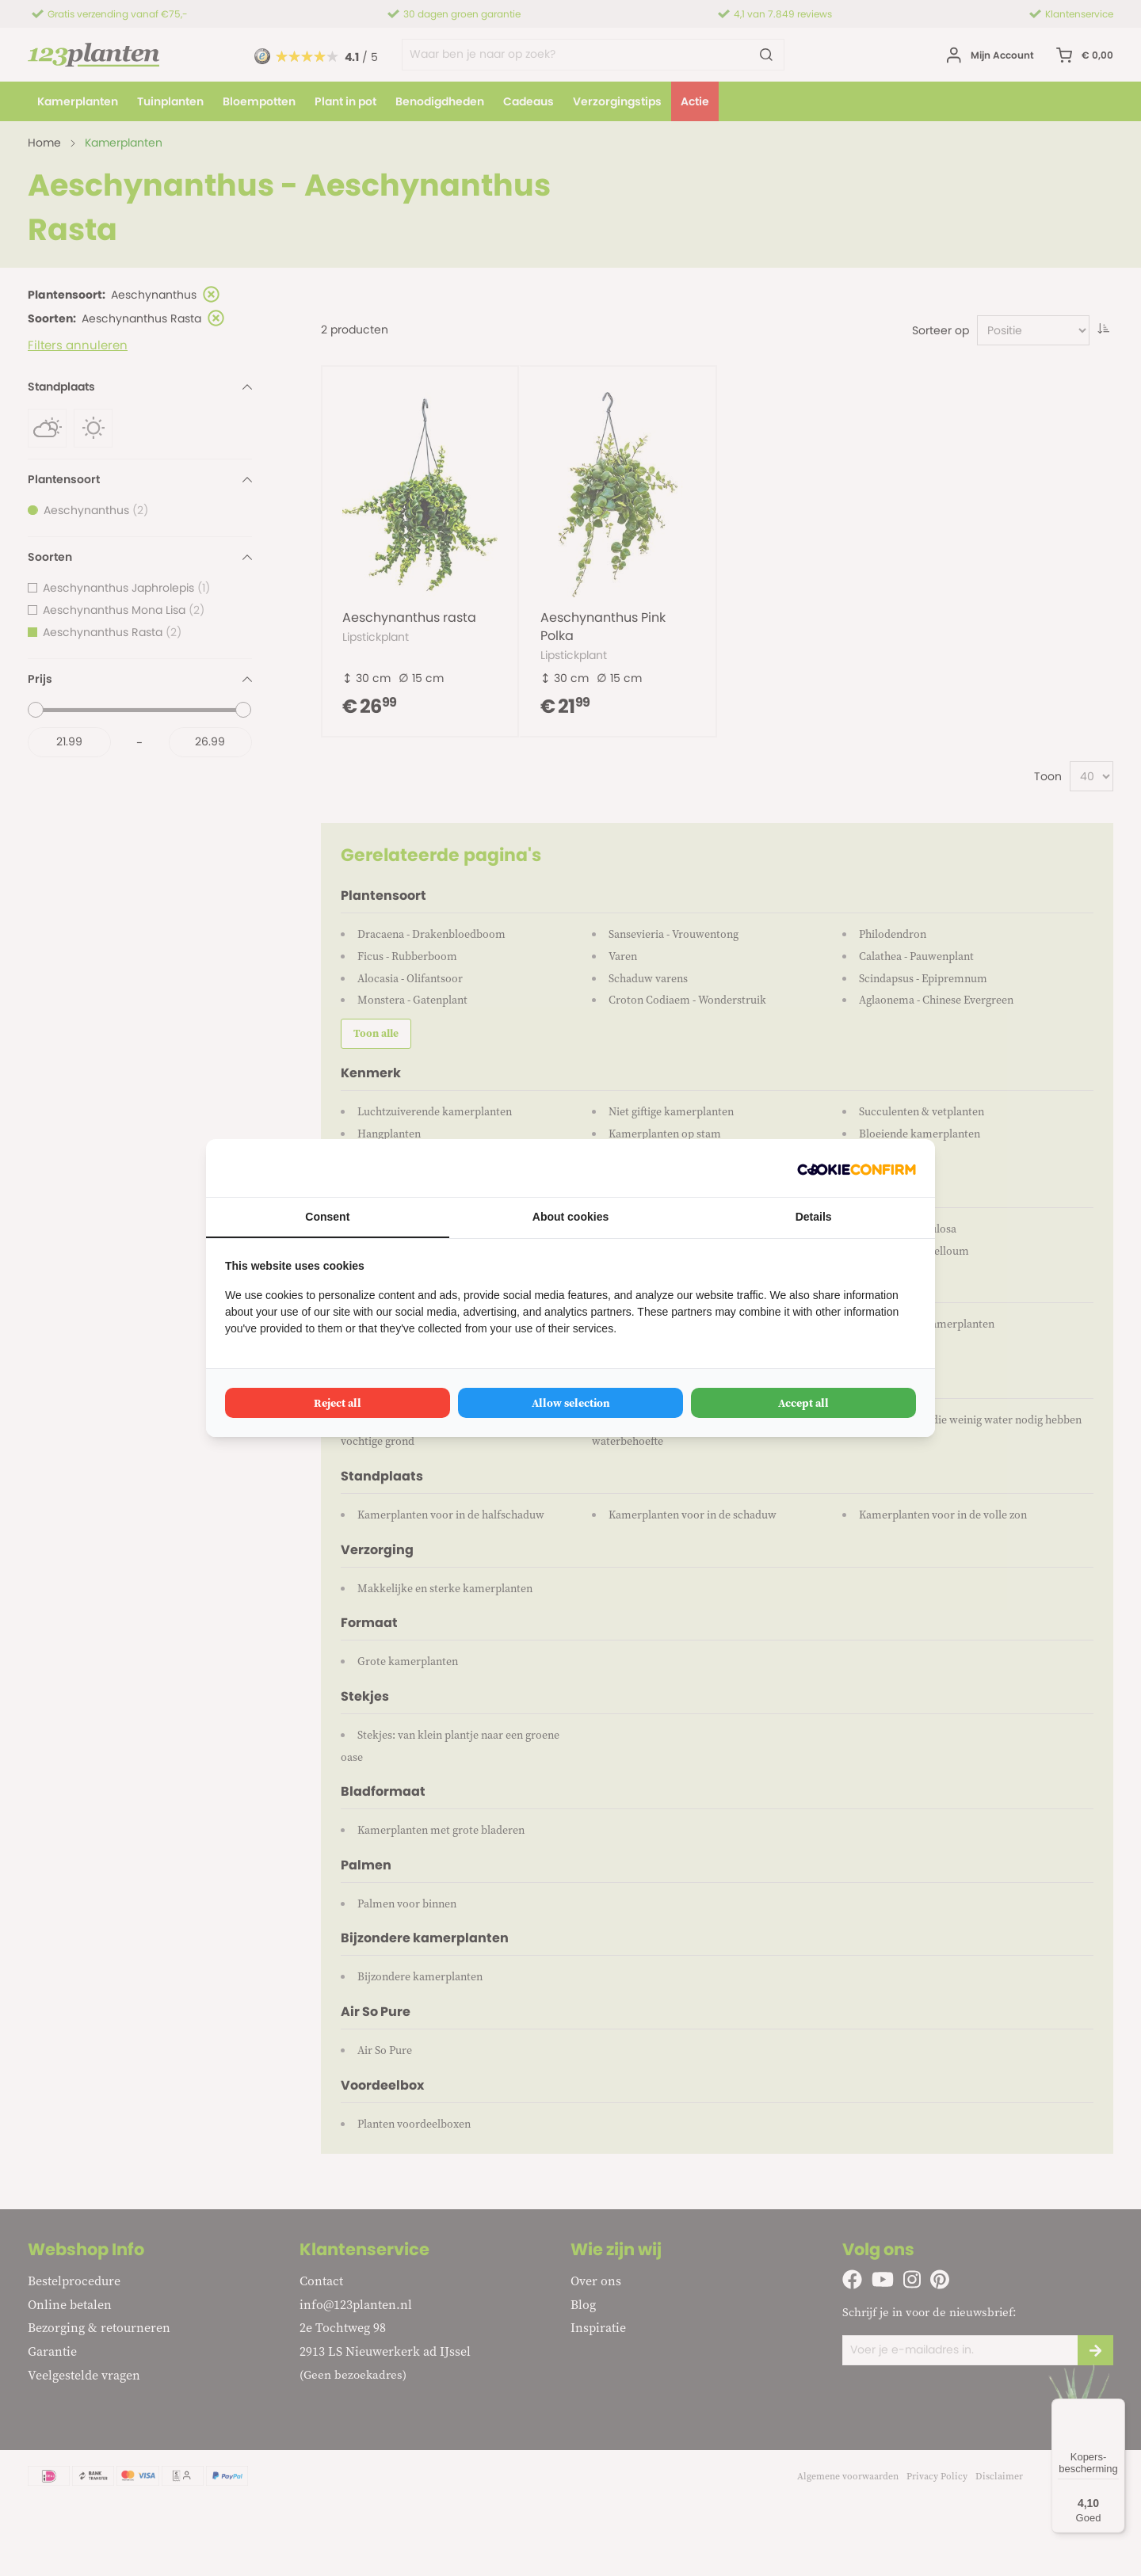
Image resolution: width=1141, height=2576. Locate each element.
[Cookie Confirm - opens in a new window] (856, 1168)
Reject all (337, 1403)
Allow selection (571, 1403)
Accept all (803, 1403)
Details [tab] (814, 1216)
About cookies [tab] (570, 1216)
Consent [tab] (327, 1216)
